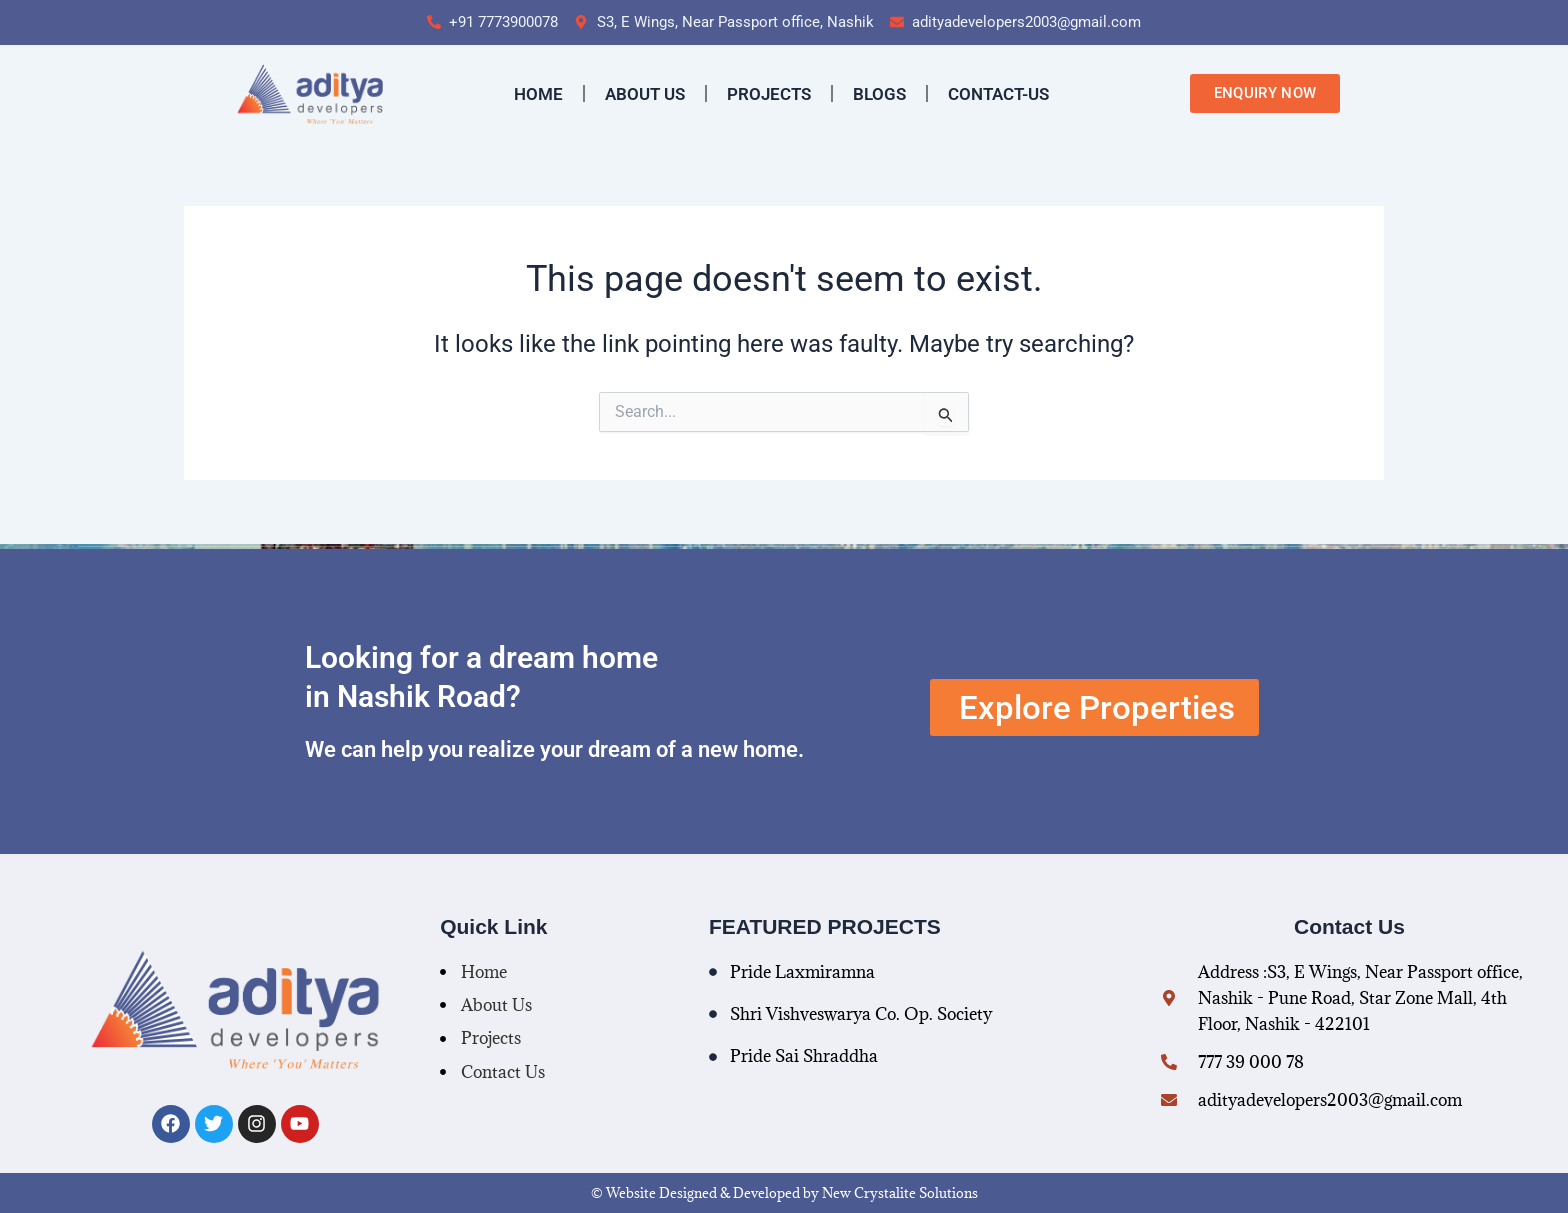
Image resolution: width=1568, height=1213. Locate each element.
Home (538, 94)
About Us (645, 94)
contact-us (998, 94)
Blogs (879, 94)
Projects (769, 94)
